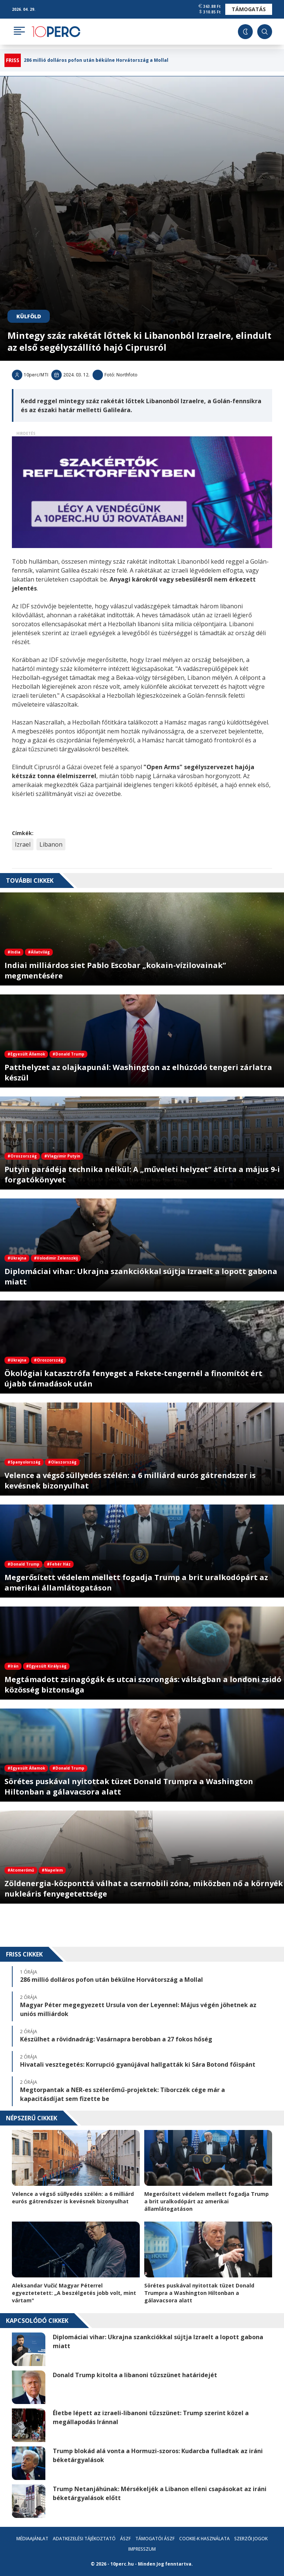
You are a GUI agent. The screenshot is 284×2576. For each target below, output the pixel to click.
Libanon (50, 844)
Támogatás (249, 9)
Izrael (22, 844)
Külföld (28, 316)
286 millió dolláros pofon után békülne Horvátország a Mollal (96, 60)
